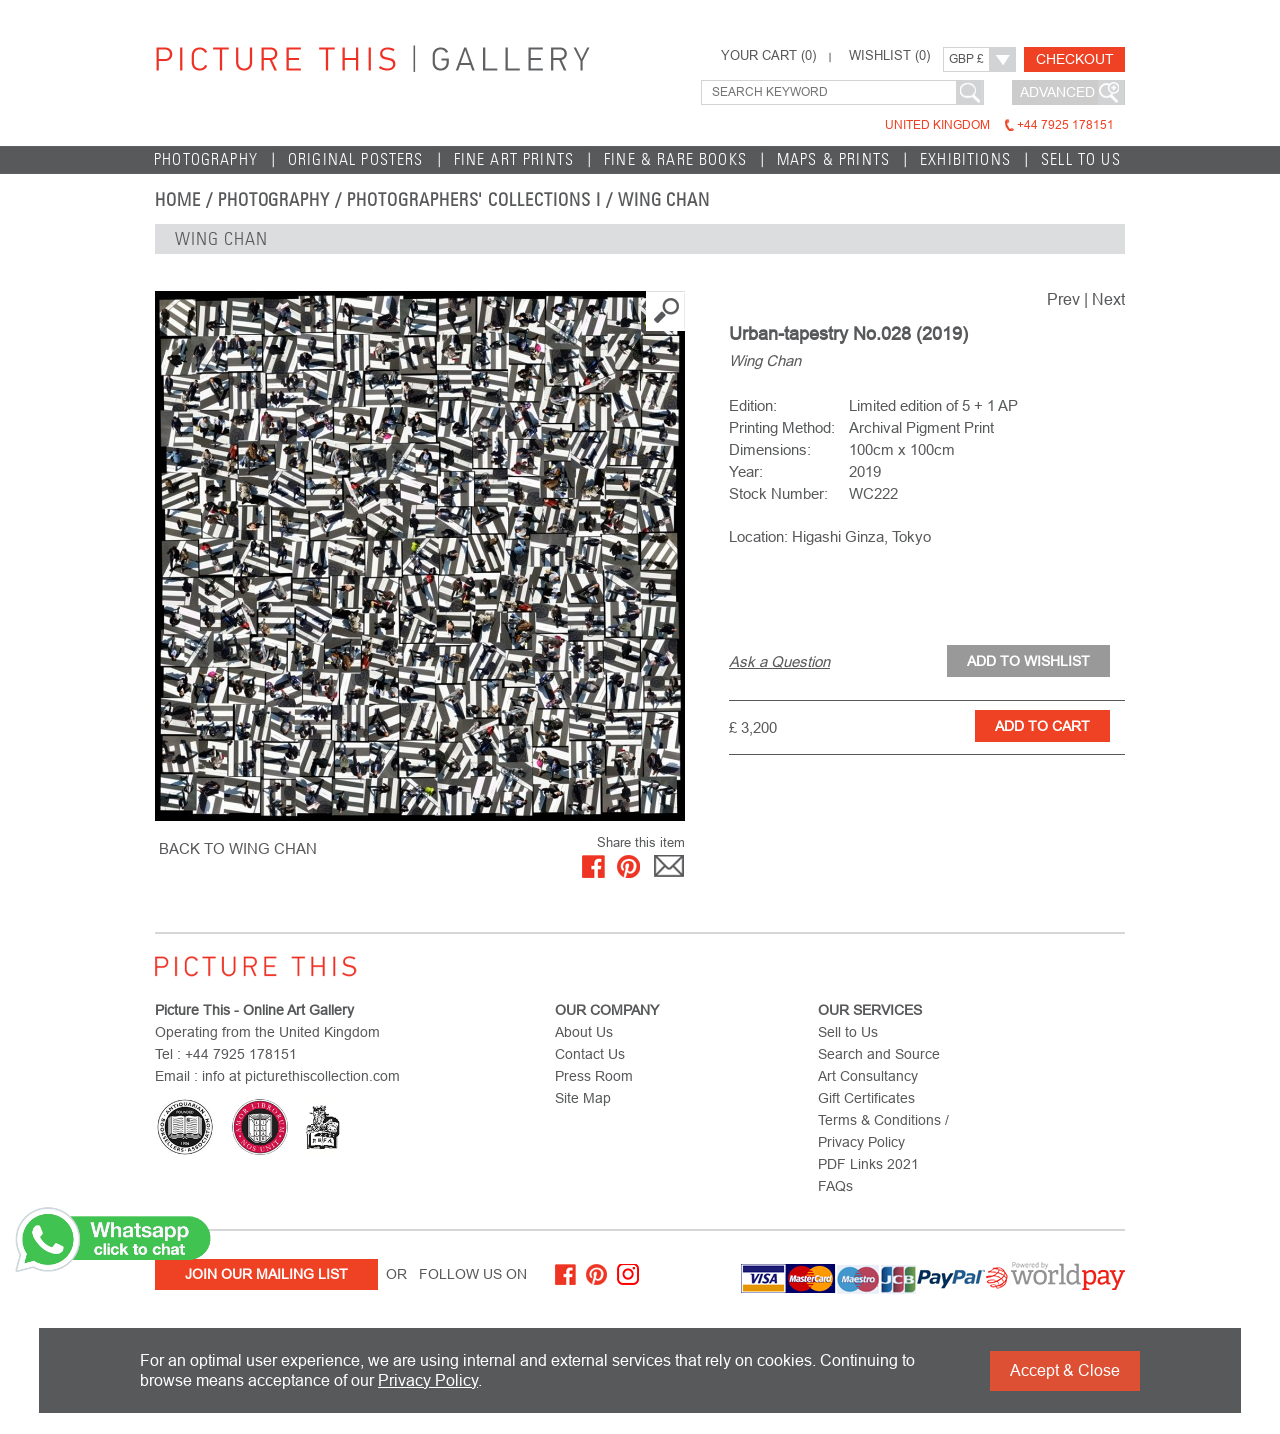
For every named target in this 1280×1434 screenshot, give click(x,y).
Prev (1063, 299)
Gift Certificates (866, 1098)
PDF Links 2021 (868, 1164)
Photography (206, 159)
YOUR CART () (768, 56)
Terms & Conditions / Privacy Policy (883, 1131)
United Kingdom (999, 125)
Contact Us (590, 1054)
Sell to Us (1081, 159)
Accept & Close (1065, 1370)
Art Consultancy (868, 1076)
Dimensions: (770, 449)
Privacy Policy (428, 1380)
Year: (746, 471)
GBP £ (966, 59)
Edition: (753, 405)
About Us (584, 1032)
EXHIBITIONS (965, 159)
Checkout (1075, 59)
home (178, 200)
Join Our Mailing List (266, 1274)
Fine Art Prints (514, 159)
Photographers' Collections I (474, 200)
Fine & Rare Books (675, 159)
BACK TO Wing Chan (238, 848)
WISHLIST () (889, 56)
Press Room (594, 1076)
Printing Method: (782, 427)
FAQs (835, 1186)
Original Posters (356, 159)
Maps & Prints (833, 159)
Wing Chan (664, 200)
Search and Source (879, 1054)
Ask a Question (779, 661)
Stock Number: (778, 493)
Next (1108, 299)
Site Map (583, 1098)
